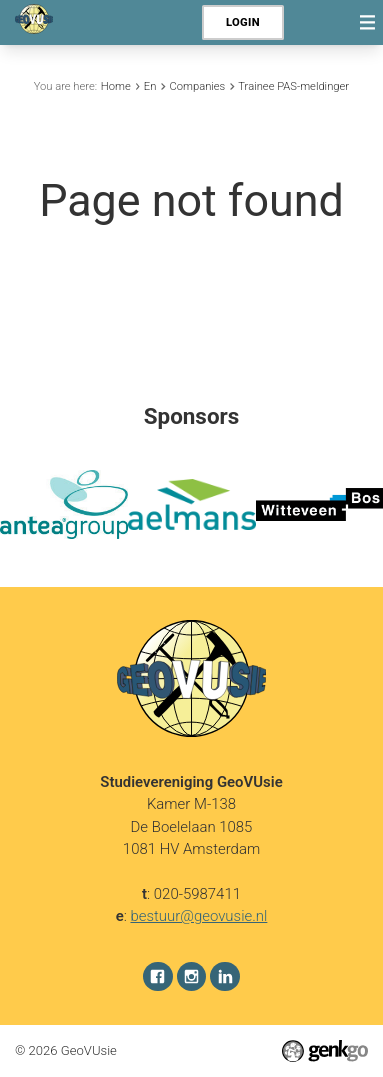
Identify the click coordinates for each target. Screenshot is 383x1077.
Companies (197, 86)
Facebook (158, 976)
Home (116, 86)
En (150, 86)
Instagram (192, 976)
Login (243, 22)
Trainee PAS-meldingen (294, 86)
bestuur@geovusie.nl (198, 916)
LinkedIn (225, 976)
